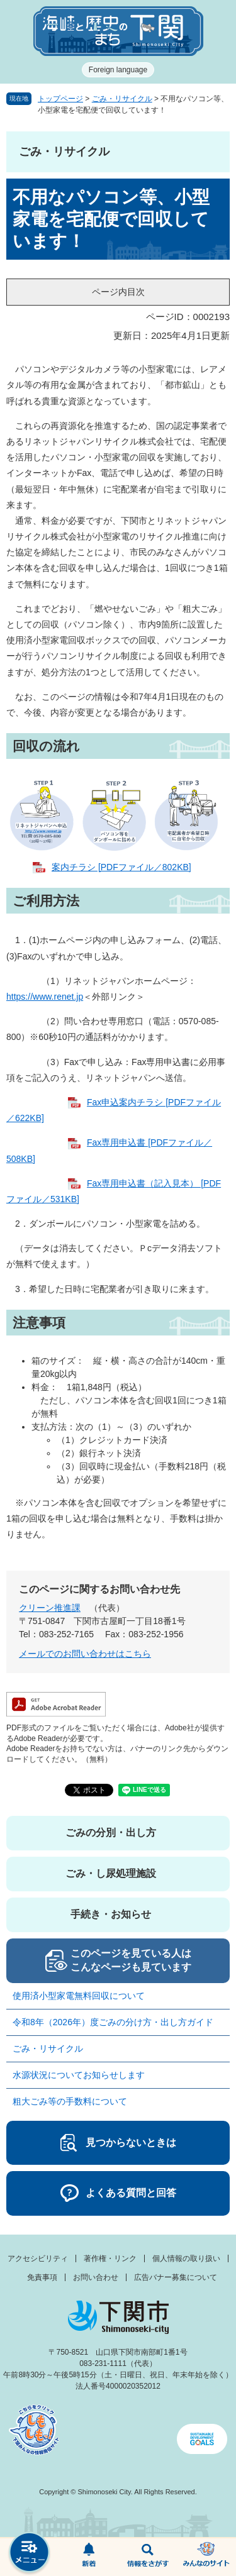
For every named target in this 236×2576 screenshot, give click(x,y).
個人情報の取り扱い (186, 2258)
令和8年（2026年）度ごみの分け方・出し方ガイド (117, 2022)
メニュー (29, 2553)
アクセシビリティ (38, 2258)
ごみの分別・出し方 (110, 1832)
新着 (88, 2557)
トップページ (60, 98)
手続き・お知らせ (110, 1914)
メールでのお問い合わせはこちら (85, 1654)
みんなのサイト (206, 2557)
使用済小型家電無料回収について (79, 1996)
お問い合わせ (95, 2277)
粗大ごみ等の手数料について (70, 2101)
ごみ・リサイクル (122, 98)
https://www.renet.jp (44, 997)
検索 (147, 2557)
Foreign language (118, 69)
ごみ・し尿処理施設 (110, 1873)
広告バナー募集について (175, 2277)
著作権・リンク (110, 2258)
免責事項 (42, 2277)
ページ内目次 (118, 292)
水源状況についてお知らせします (79, 2075)
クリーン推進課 (50, 1608)
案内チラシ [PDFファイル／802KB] (121, 867)
